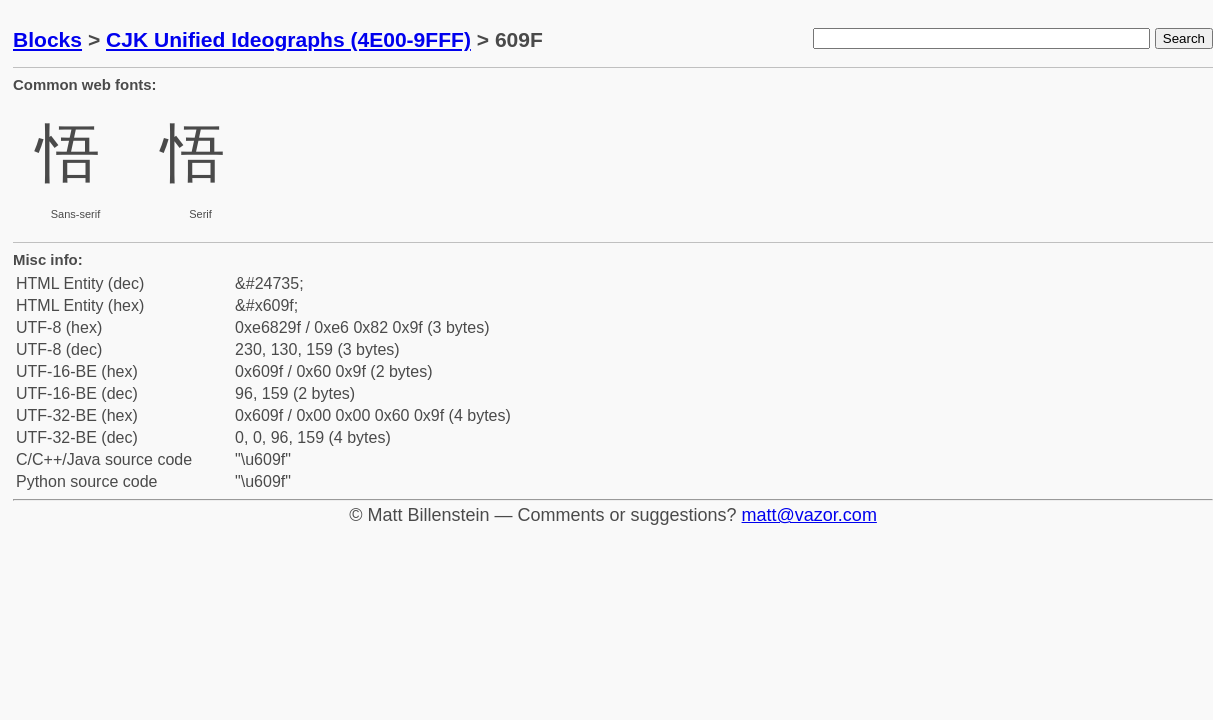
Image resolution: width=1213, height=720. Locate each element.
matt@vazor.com (809, 515)
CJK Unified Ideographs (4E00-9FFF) (288, 39)
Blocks (47, 39)
